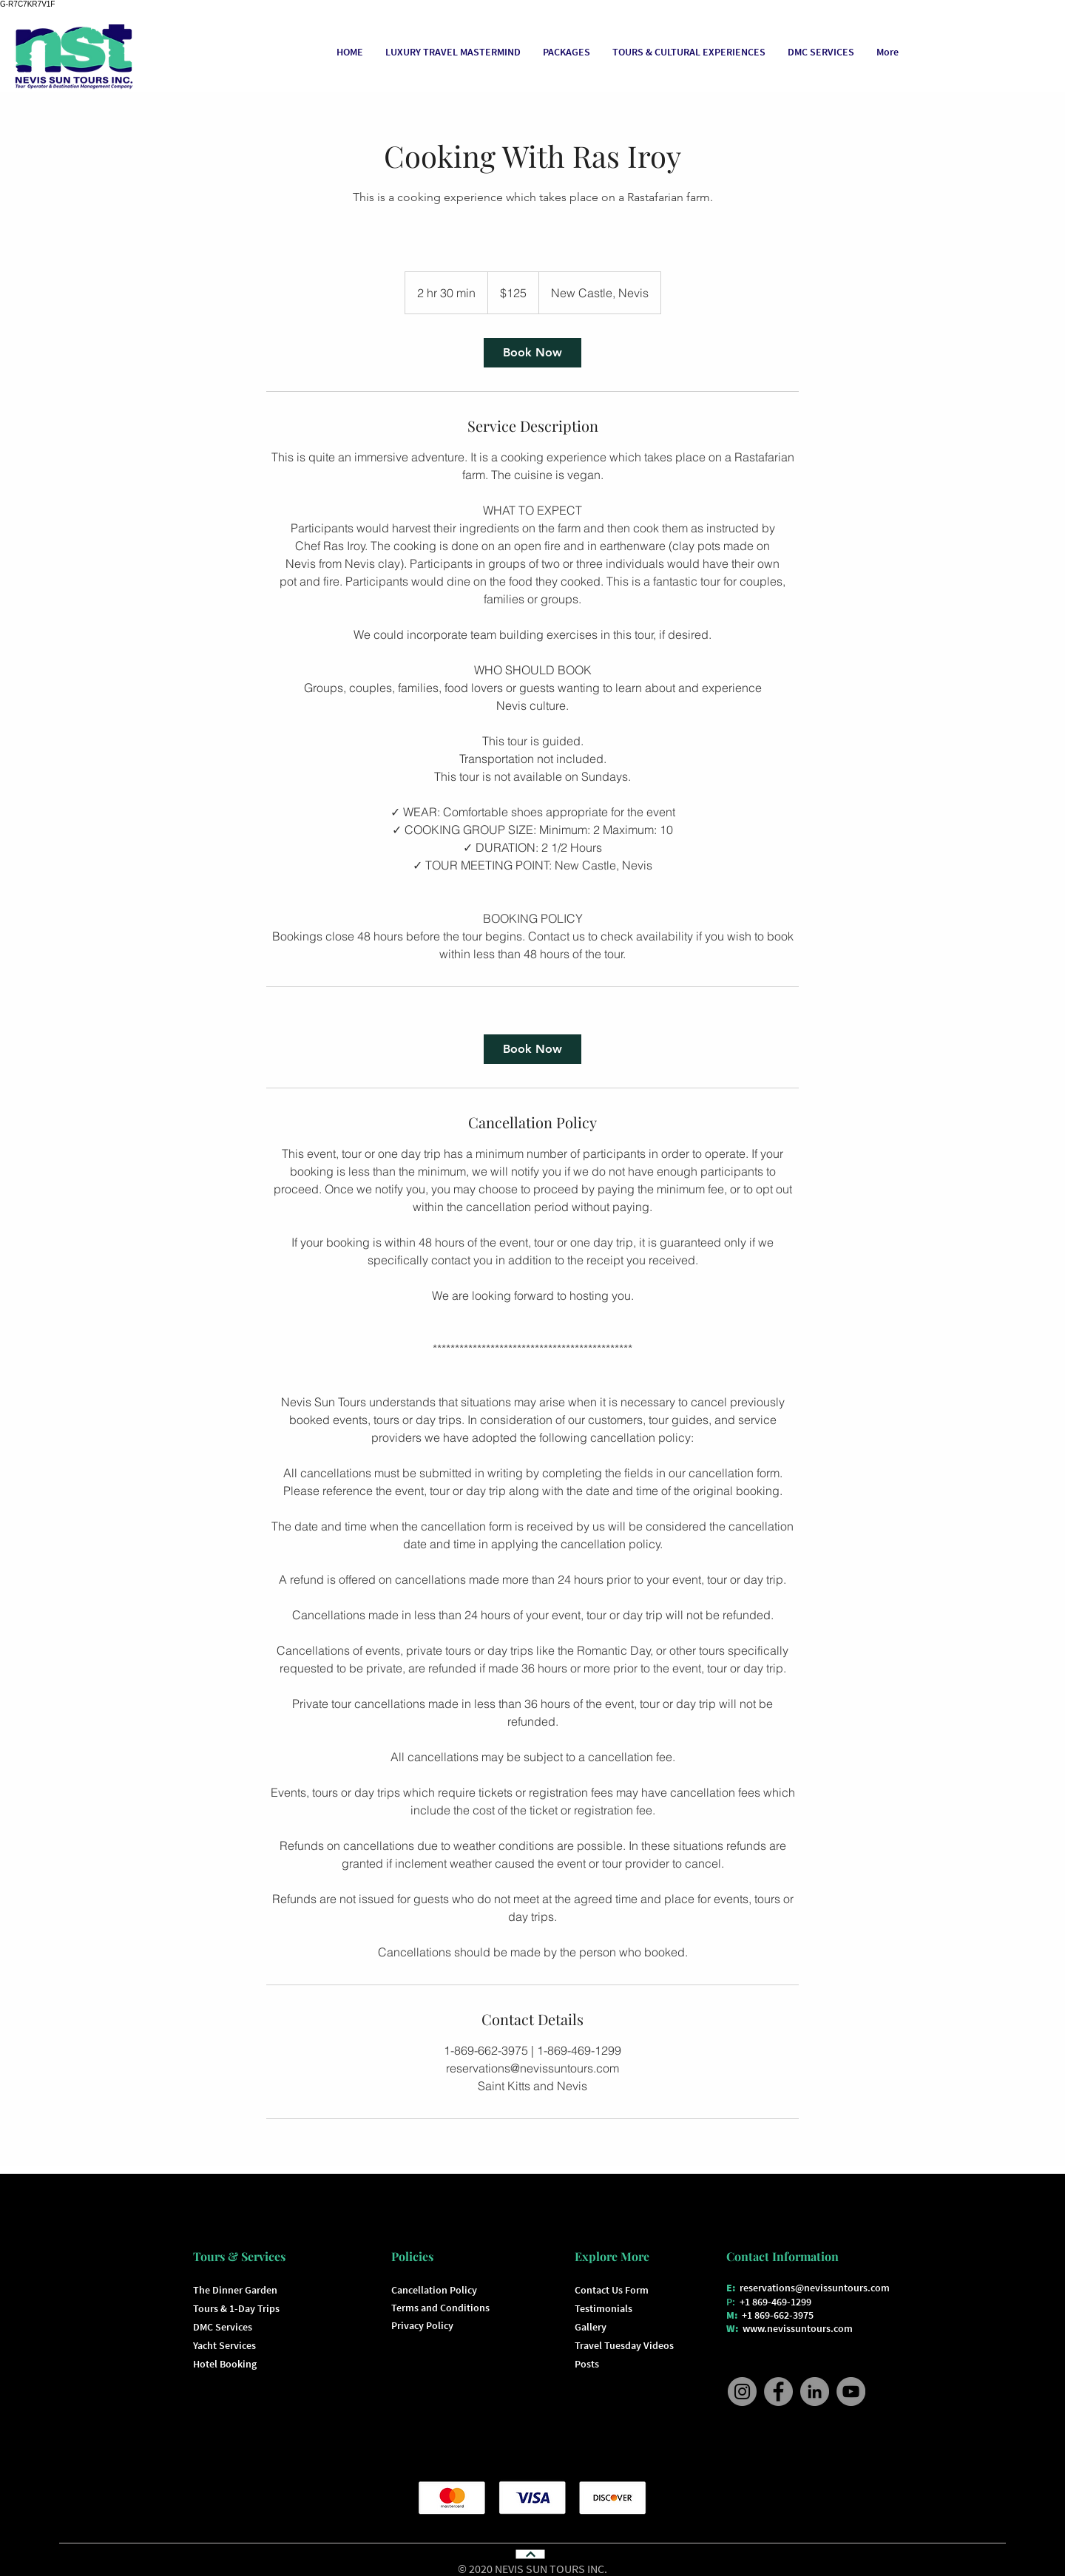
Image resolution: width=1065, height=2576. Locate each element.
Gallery (590, 2326)
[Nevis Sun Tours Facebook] (778, 2391)
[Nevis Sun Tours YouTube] (850, 2391)
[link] (532, 352)
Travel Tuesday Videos (624, 2345)
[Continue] (529, 2553)
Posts (587, 2363)
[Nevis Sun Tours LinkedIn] (814, 2391)
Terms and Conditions (440, 2307)
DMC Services (222, 2326)
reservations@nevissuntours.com (815, 2287)
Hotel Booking (225, 2363)
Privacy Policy (422, 2325)
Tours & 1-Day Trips (236, 2308)
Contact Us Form (612, 2290)
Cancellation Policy (434, 2290)
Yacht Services (224, 2345)
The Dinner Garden (235, 2290)
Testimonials (603, 2308)
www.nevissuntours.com (798, 2328)
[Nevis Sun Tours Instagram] (742, 2391)
